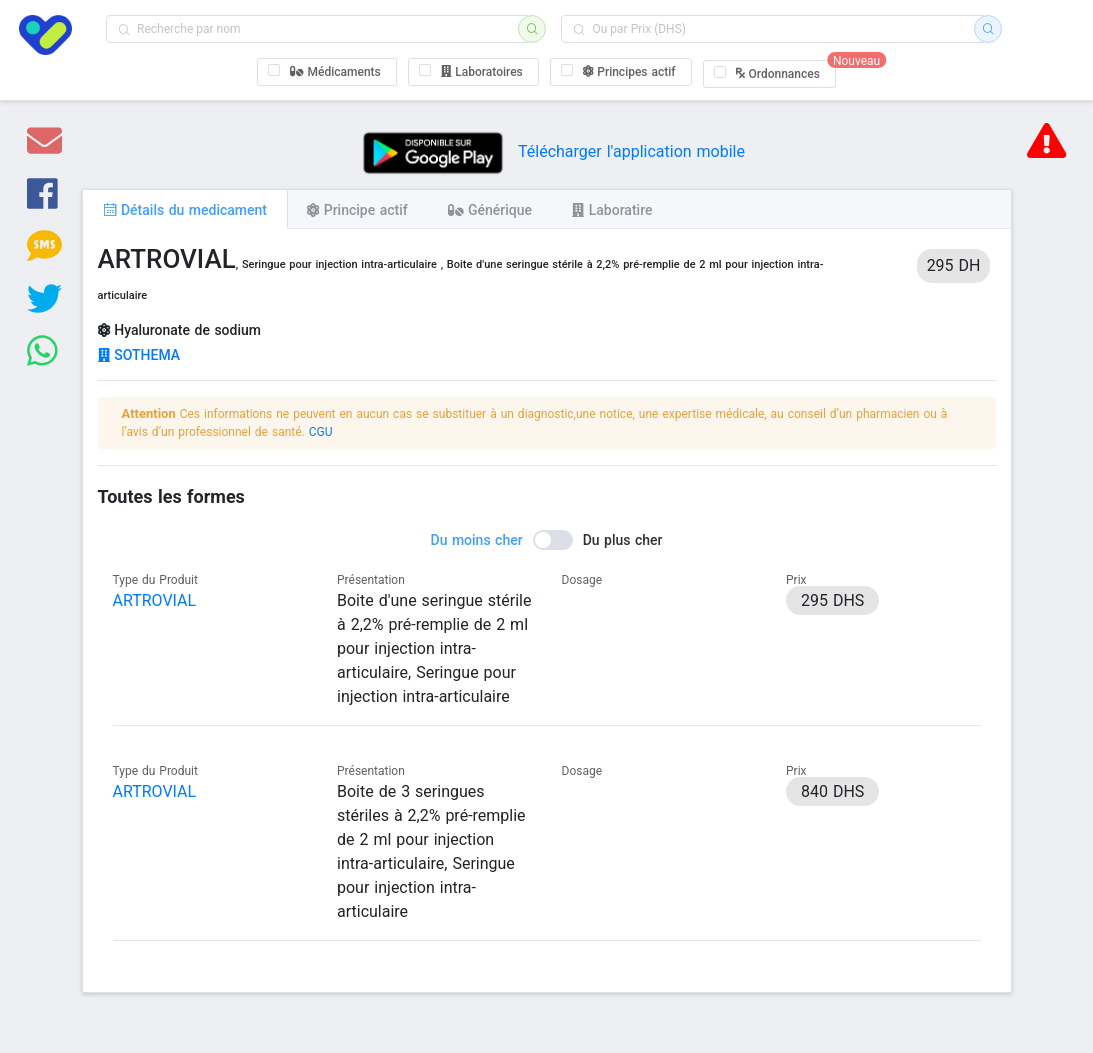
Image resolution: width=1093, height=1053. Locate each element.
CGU (321, 432)
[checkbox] (327, 72)
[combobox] (318, 29)
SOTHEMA (139, 355)
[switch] (547, 540)
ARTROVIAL (155, 600)
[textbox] (318, 29)
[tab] (185, 209)
